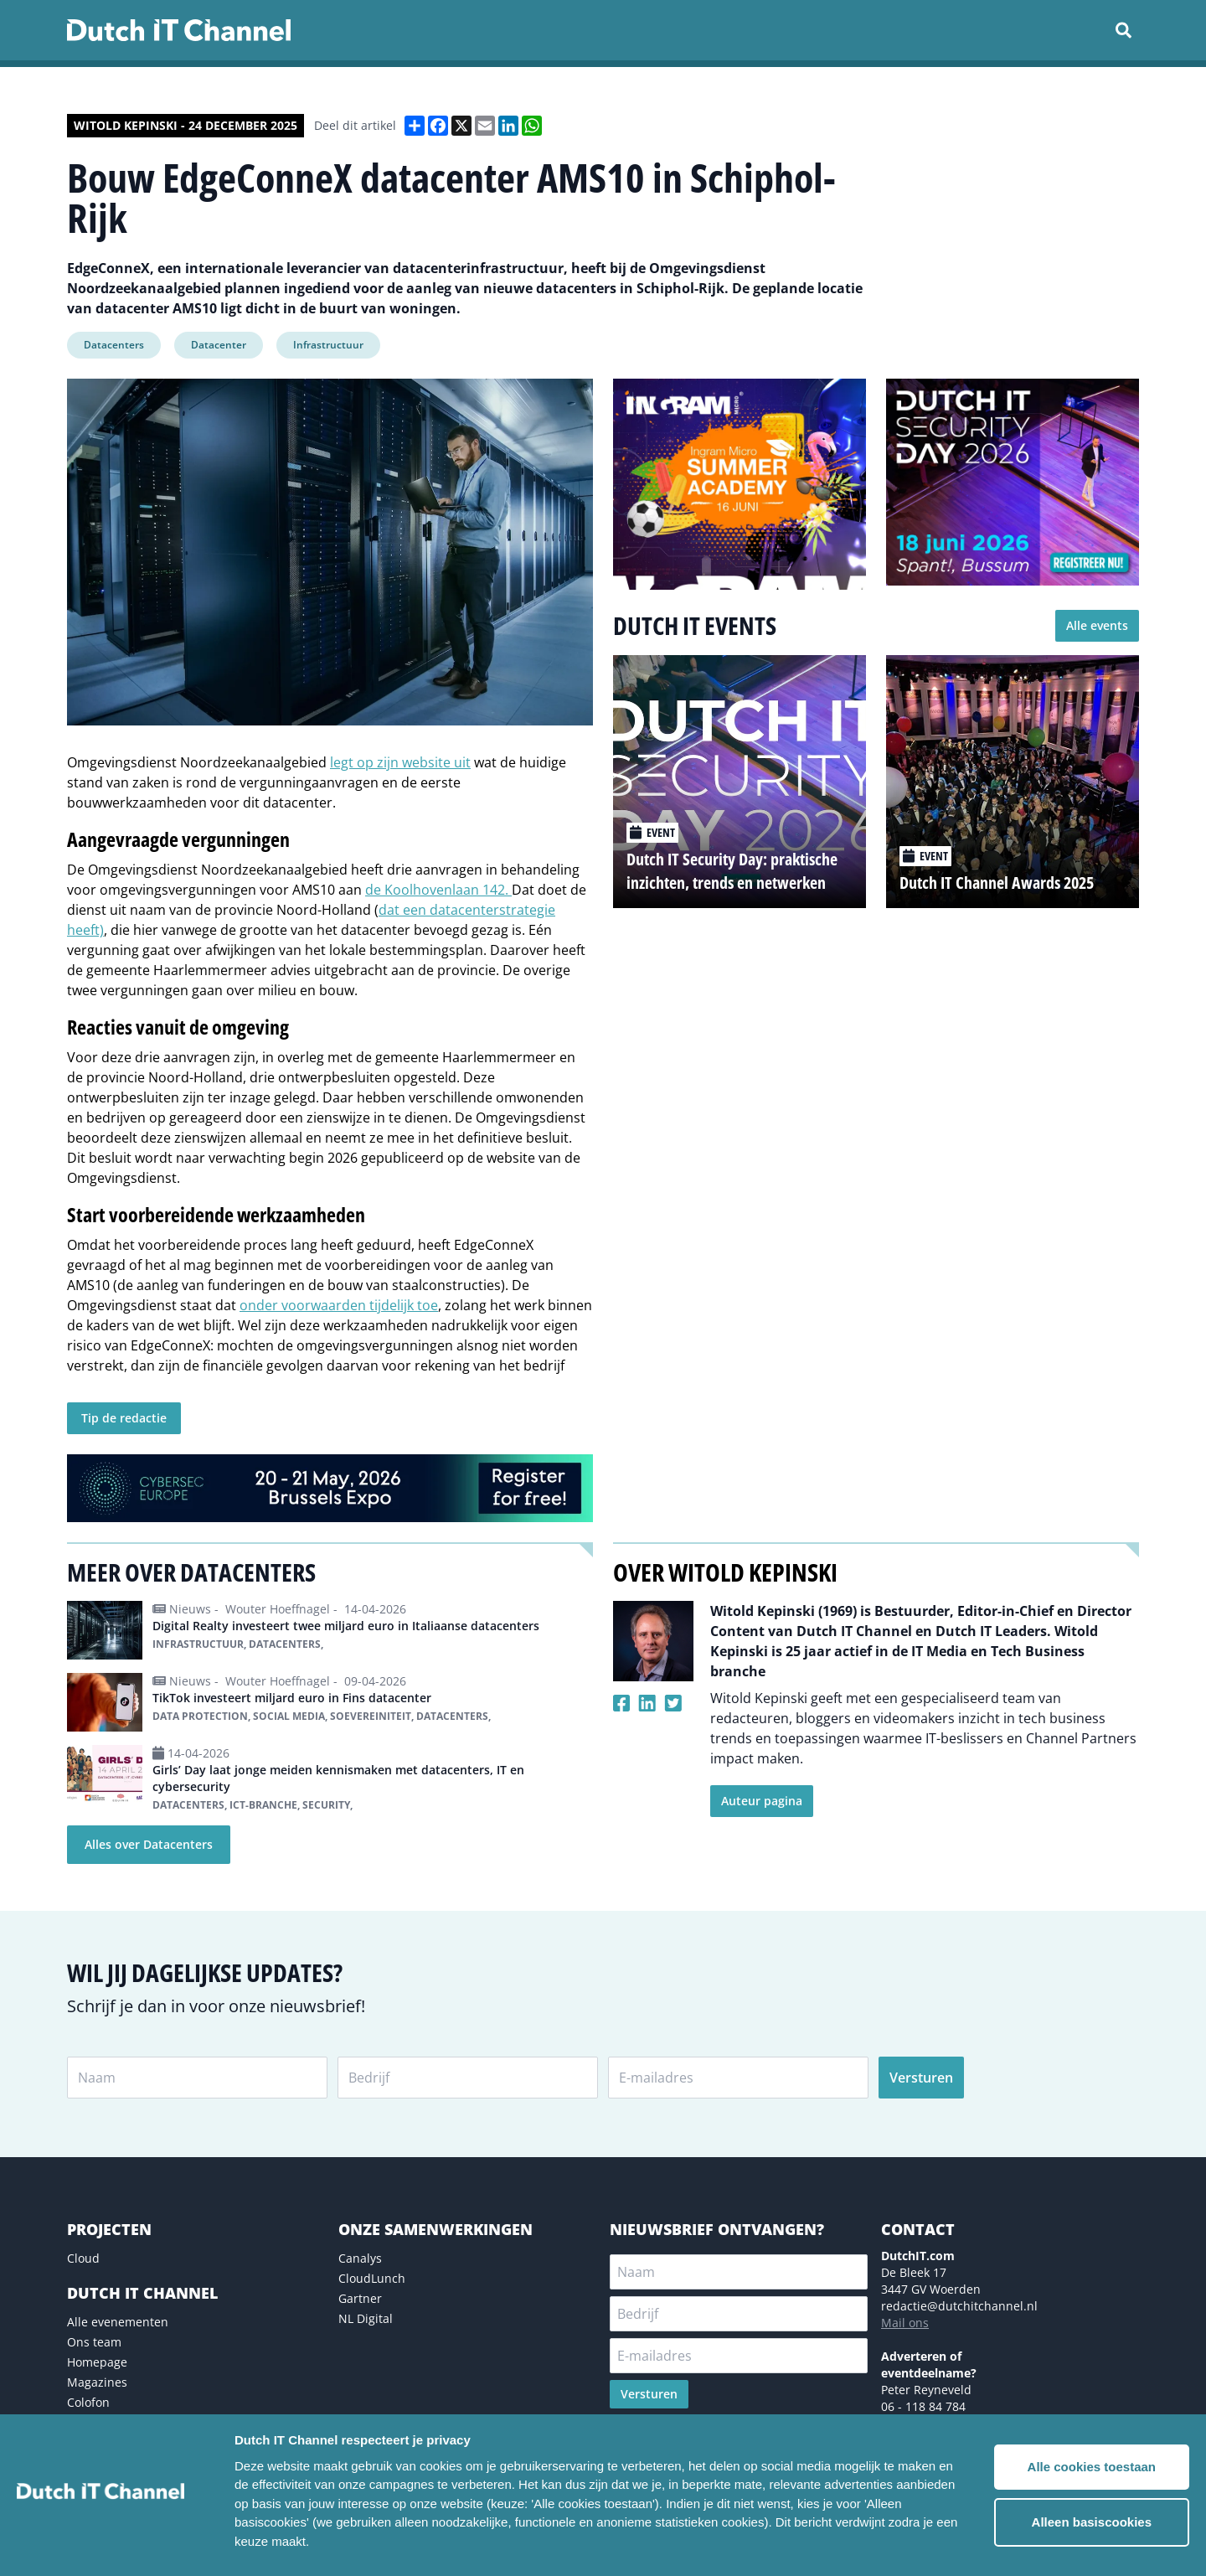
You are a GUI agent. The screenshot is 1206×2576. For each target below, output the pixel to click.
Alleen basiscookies (1092, 2522)
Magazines (97, 2382)
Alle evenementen (117, 2322)
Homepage (97, 2362)
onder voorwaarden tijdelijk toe (339, 1305)
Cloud (83, 2258)
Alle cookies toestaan (1092, 2467)
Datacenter (218, 345)
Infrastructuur (328, 345)
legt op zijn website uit (400, 762)
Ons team (94, 2342)
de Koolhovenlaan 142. (438, 889)
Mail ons (905, 2323)
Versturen (921, 2077)
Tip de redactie (124, 1418)
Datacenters (114, 345)
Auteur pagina (761, 1801)
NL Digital (365, 2318)
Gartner (360, 2298)
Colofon (88, 2402)
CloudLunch (371, 2278)
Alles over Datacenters (149, 1844)
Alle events (1097, 625)
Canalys (360, 2258)
